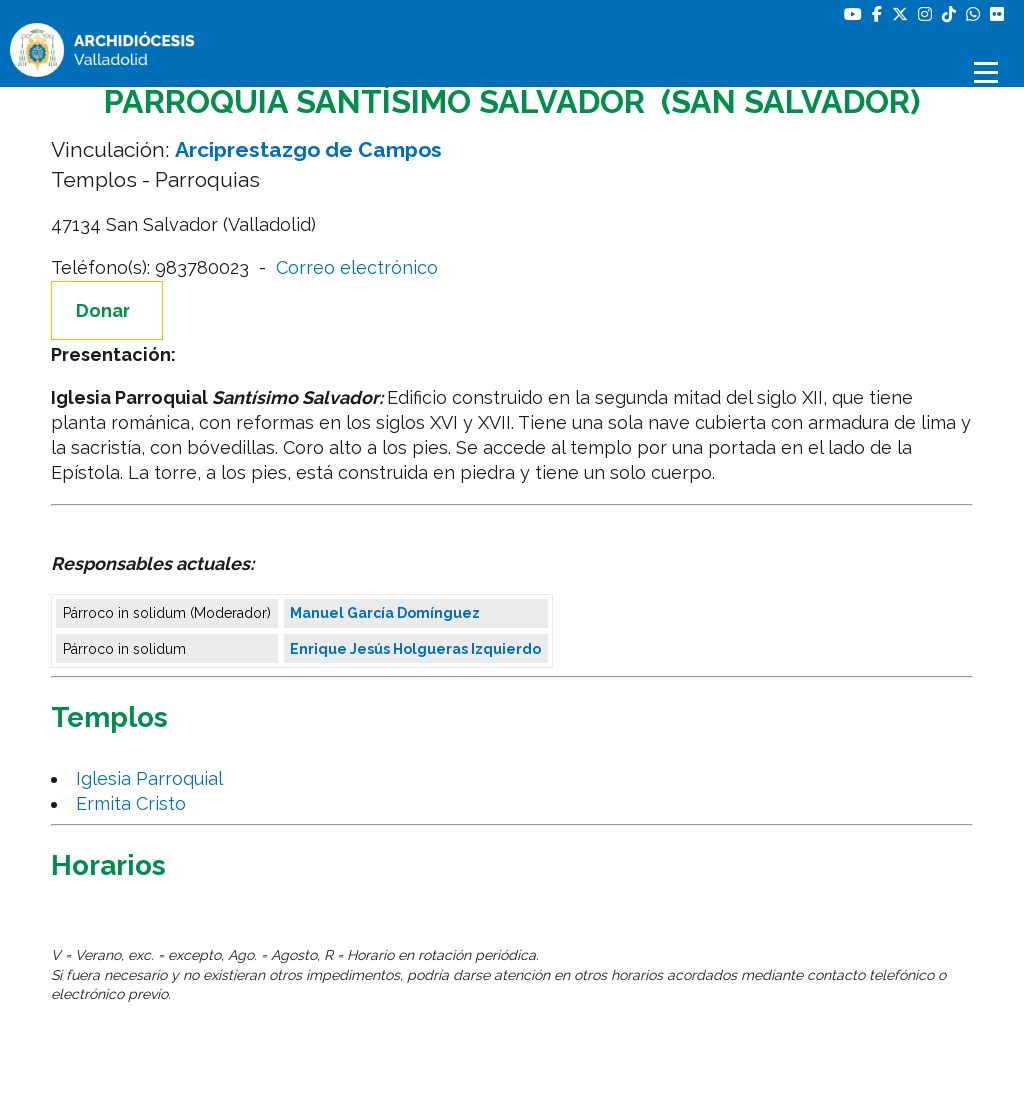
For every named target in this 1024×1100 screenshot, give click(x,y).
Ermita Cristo (136, 803)
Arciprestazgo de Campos (308, 149)
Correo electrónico (357, 267)
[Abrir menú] (989, 72)
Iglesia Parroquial (154, 778)
